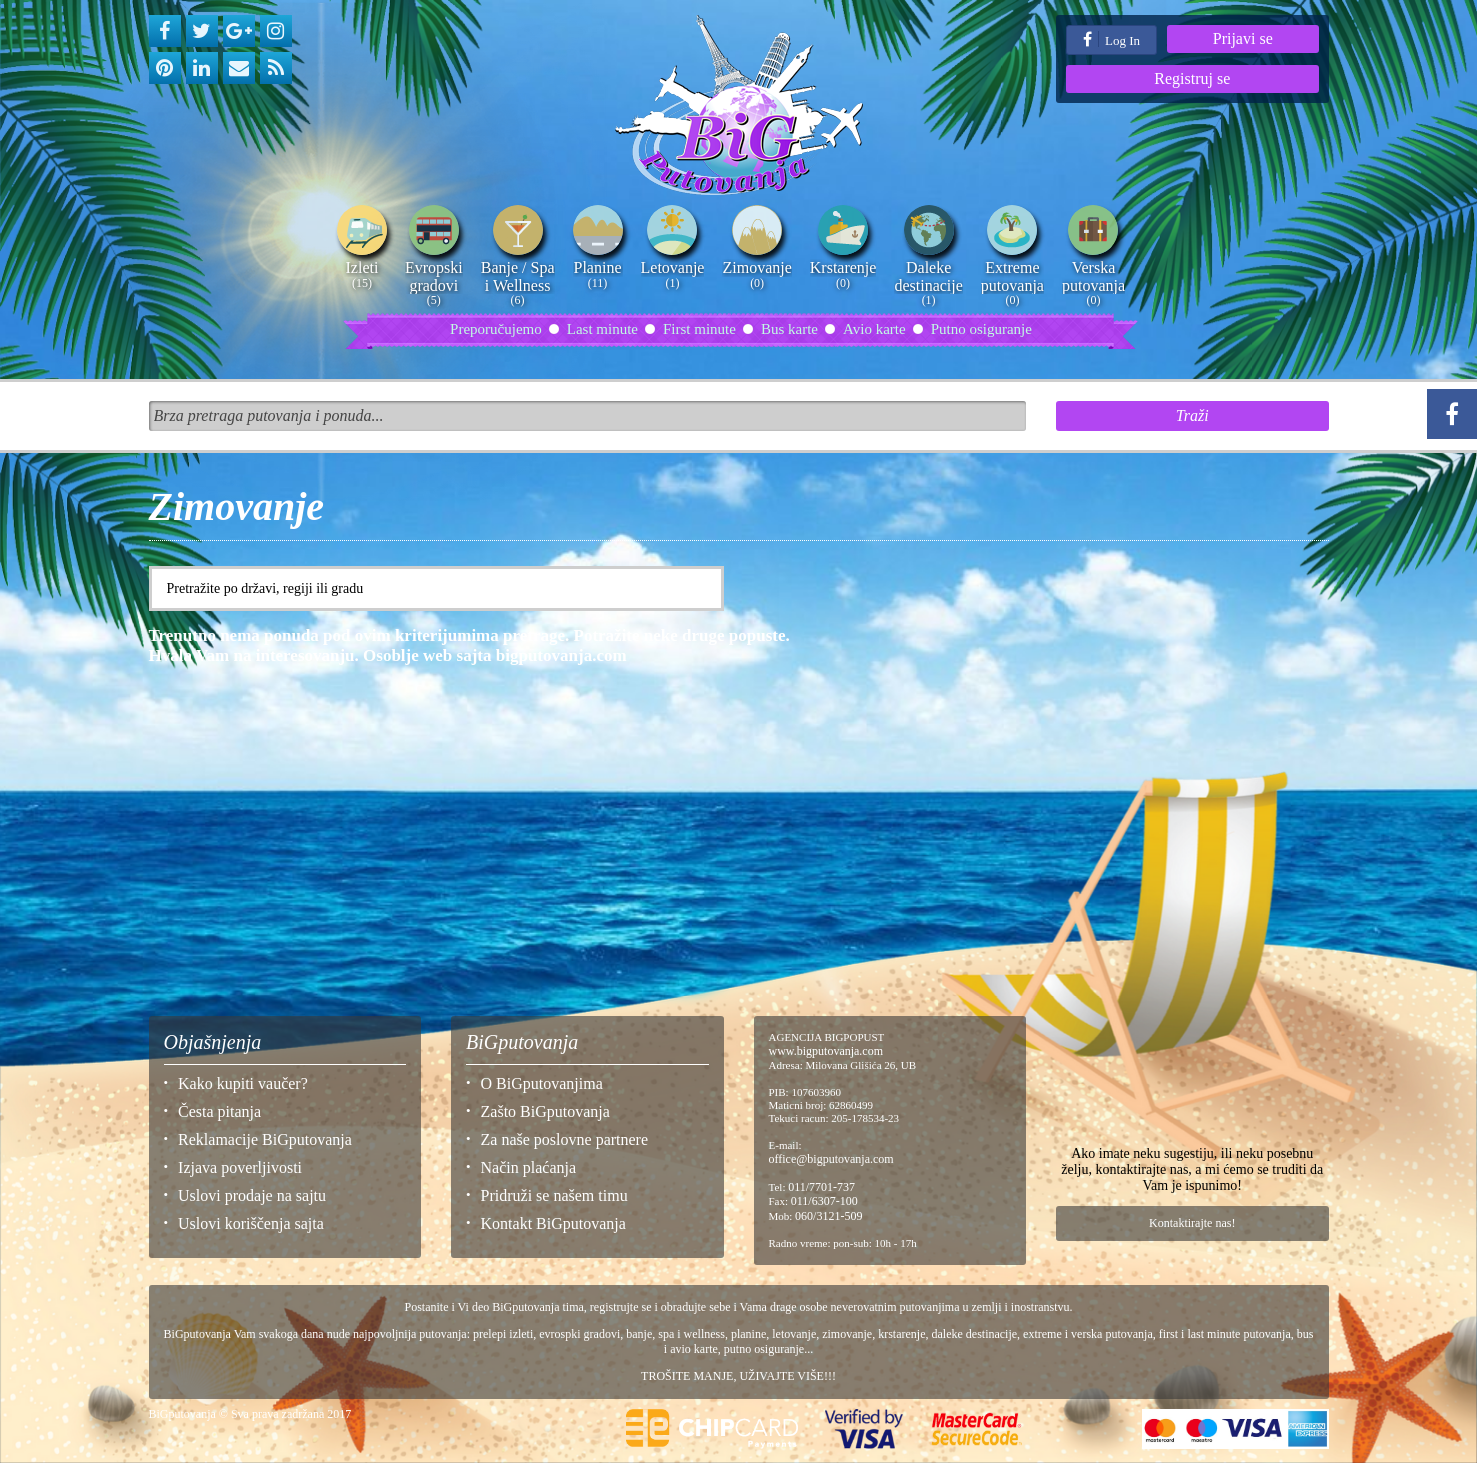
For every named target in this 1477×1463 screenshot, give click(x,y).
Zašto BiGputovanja (545, 1111)
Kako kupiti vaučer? (243, 1083)
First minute (699, 329)
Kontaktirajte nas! (1192, 1223)
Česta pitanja (219, 1111)
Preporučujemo (496, 329)
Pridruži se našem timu (554, 1195)
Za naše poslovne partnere (564, 1139)
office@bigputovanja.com (831, 1159)
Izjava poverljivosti (240, 1167)
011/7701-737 (821, 1187)
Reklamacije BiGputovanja (265, 1139)
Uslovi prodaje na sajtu (252, 1195)
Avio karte (874, 329)
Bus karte (789, 329)
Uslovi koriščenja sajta (251, 1223)
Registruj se (1192, 78)
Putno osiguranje (981, 329)
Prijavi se (1243, 38)
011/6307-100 (824, 1201)
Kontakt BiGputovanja (553, 1223)
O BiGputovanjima (542, 1083)
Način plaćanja (529, 1167)
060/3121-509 (828, 1216)
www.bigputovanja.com (826, 1051)
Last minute (602, 329)
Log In (1111, 39)
